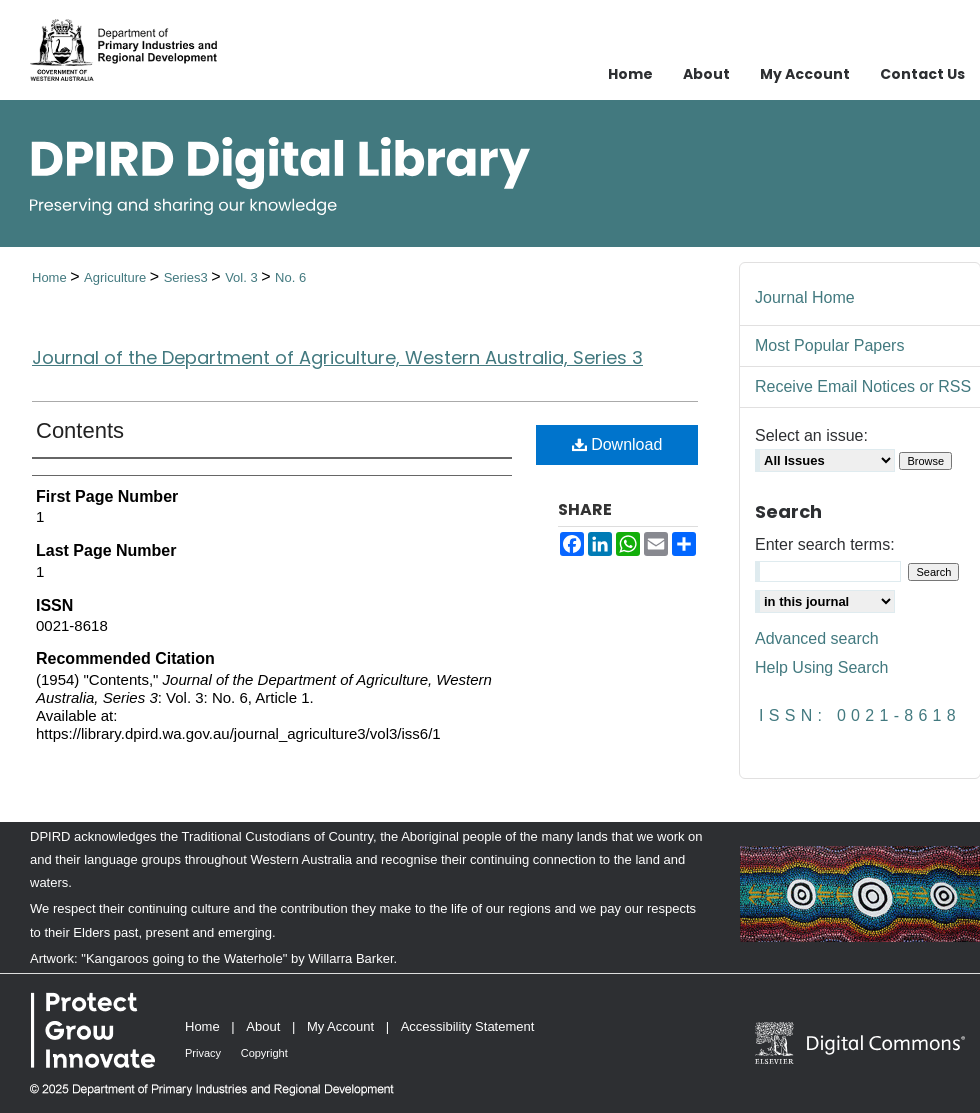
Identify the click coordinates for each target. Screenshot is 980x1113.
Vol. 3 (243, 277)
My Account (340, 1026)
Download (617, 444)
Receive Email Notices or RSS (863, 386)
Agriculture (117, 277)
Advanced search (817, 638)
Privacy (203, 1053)
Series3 (188, 277)
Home (51, 277)
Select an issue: (811, 435)
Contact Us (922, 74)
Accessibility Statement (468, 1026)
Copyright (264, 1053)
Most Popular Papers (829, 345)
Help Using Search (821, 667)
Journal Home (805, 297)
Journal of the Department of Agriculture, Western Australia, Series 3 (337, 357)
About (263, 1026)
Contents (80, 430)
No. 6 (290, 277)
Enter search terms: (825, 544)
